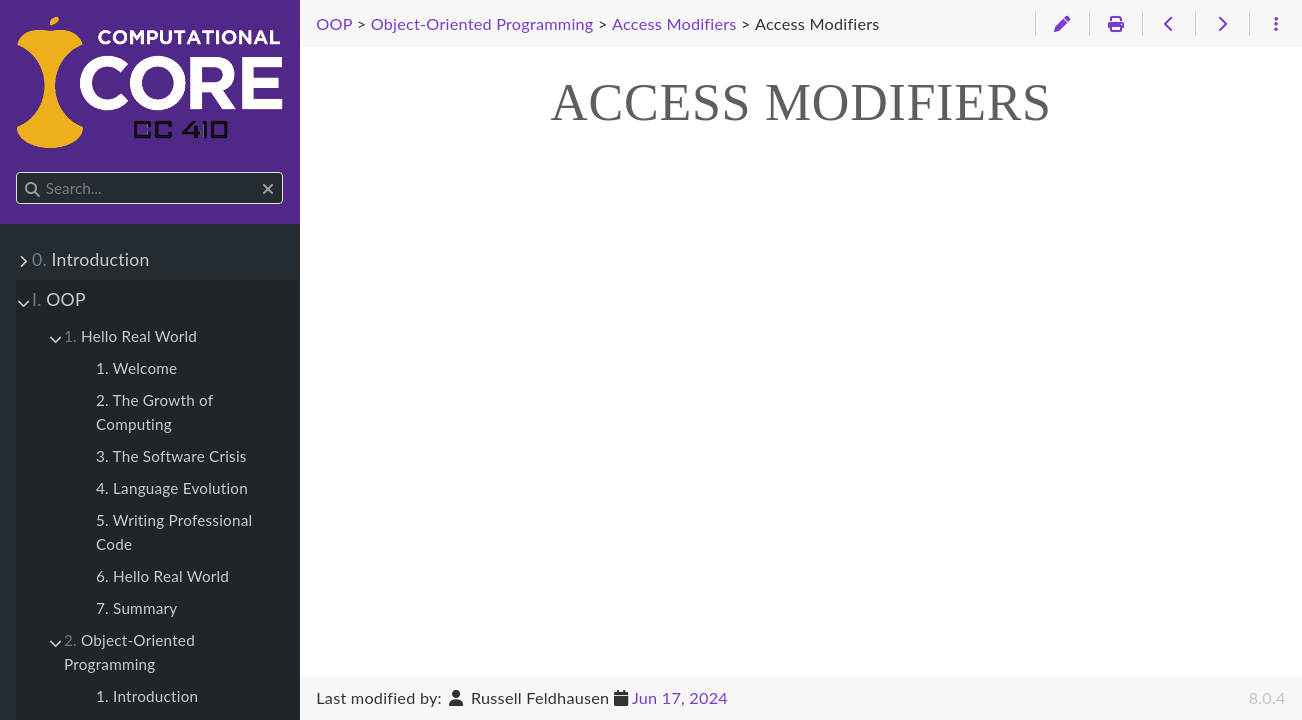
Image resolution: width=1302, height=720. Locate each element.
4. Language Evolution (172, 488)
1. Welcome (136, 368)
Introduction (90, 259)
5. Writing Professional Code (174, 532)
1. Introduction (147, 696)
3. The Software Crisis (171, 456)
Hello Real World (130, 336)
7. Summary (136, 608)
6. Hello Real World (162, 576)
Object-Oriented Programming (129, 652)
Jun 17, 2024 (680, 697)
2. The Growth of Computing (154, 412)
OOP (59, 299)
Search (17, 172)
